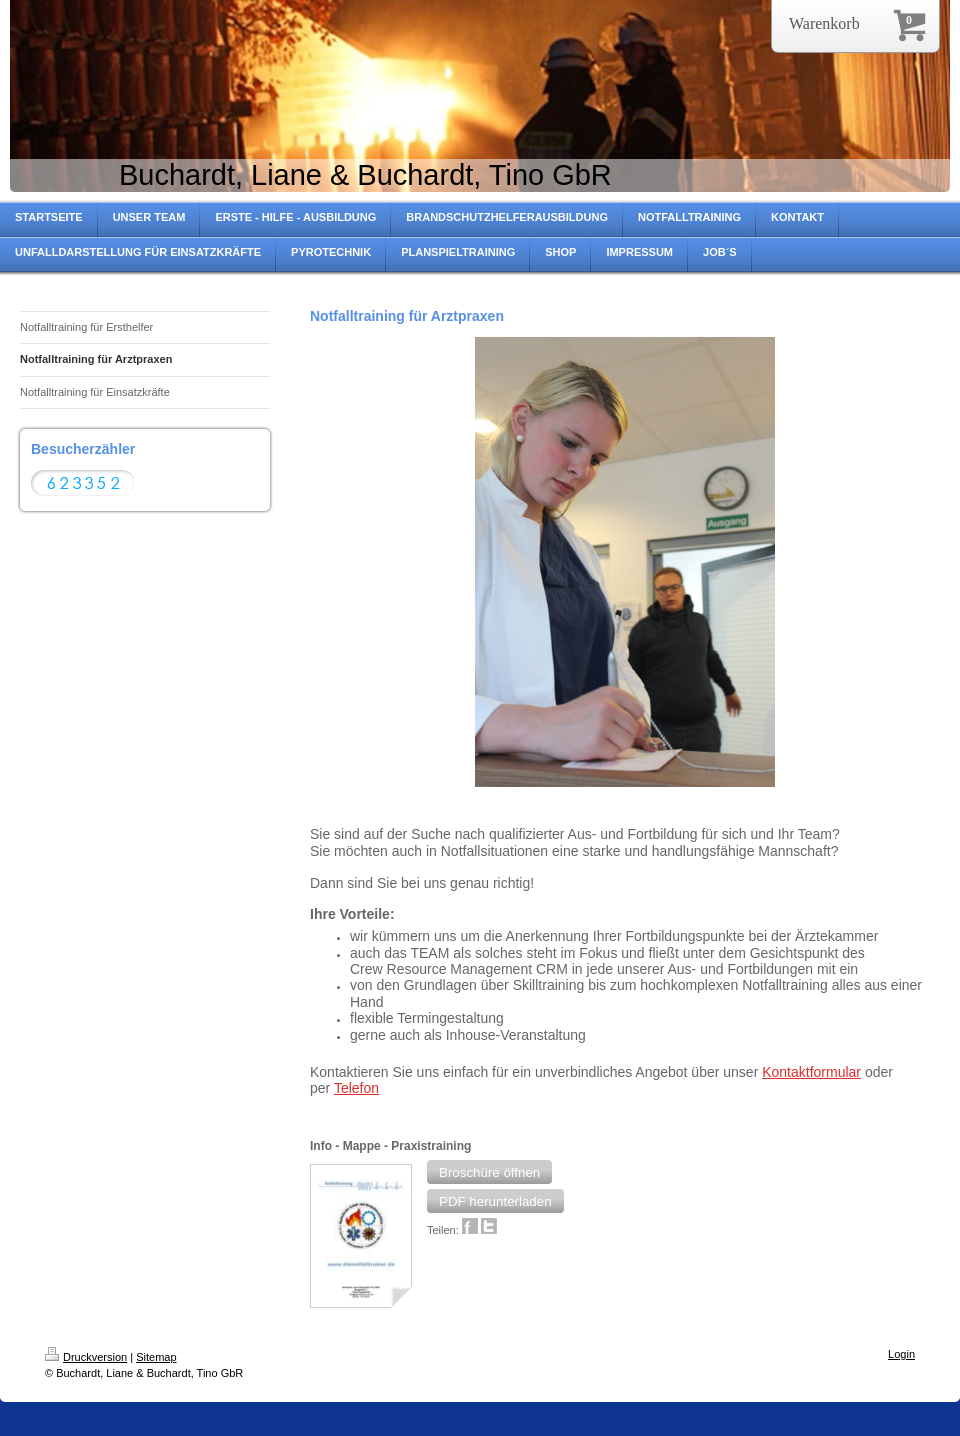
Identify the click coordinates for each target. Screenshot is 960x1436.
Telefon (356, 1088)
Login (901, 1354)
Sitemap (156, 1357)
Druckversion (86, 1357)
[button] (489, 1172)
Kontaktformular (811, 1072)
